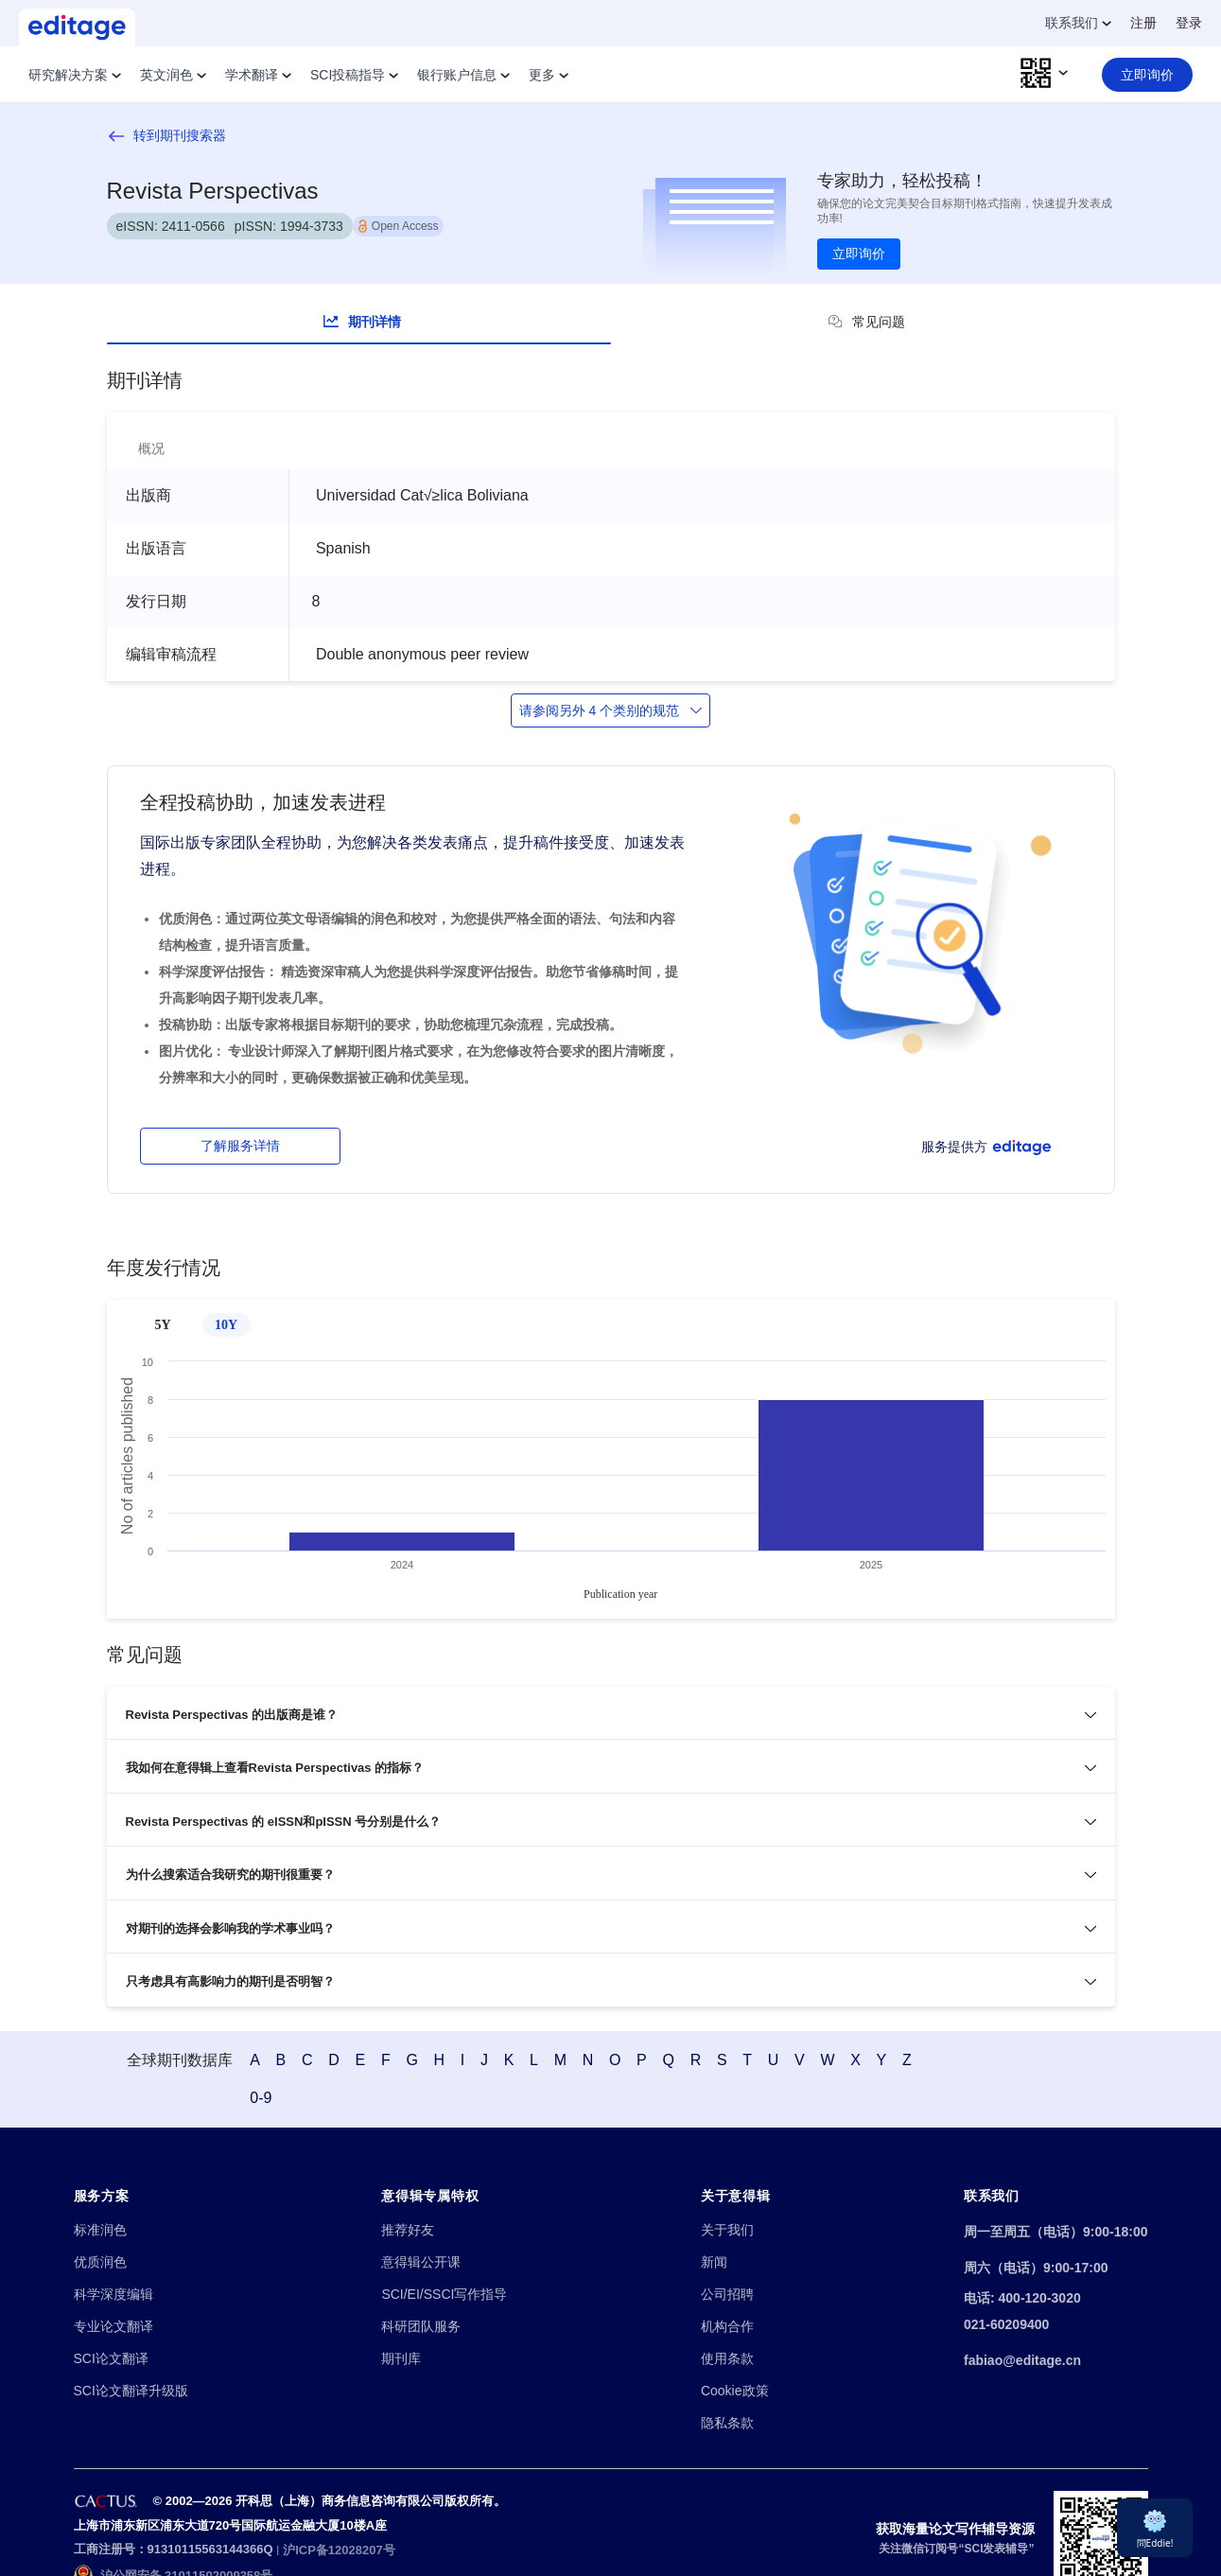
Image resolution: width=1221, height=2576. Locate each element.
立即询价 (858, 253)
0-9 (1072, 2041)
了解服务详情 (240, 1145)
